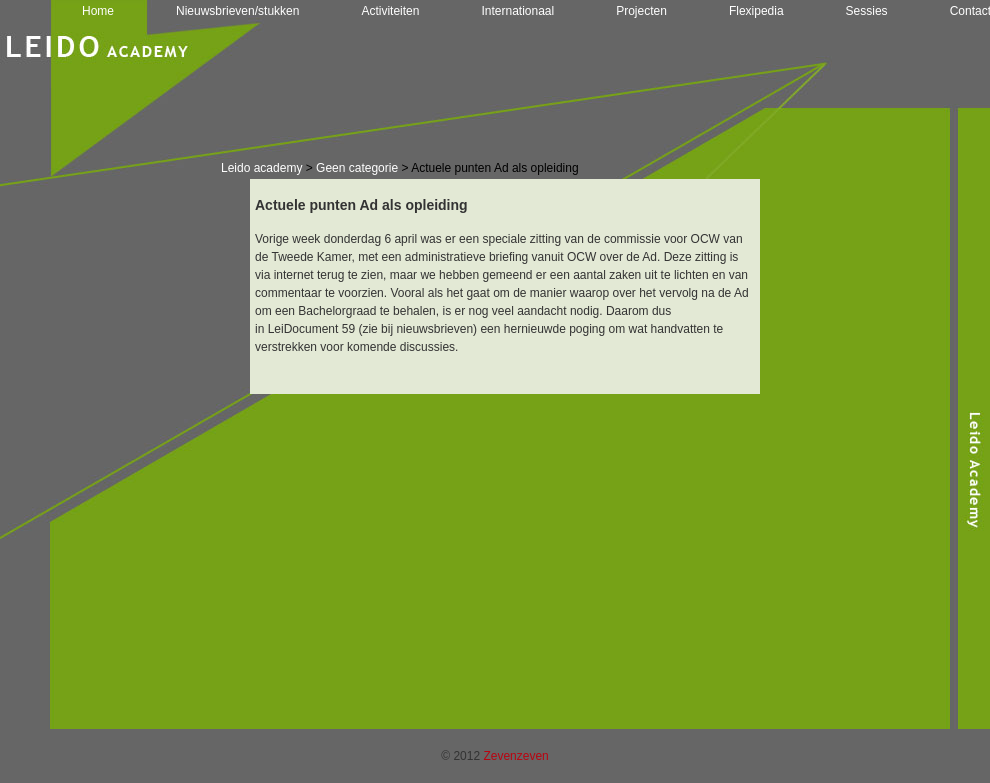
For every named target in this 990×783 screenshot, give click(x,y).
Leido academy (261, 168)
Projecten (641, 11)
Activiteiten (390, 11)
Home (98, 11)
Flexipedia (756, 11)
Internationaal (517, 11)
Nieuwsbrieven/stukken (237, 11)
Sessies (867, 11)
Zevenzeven (515, 756)
